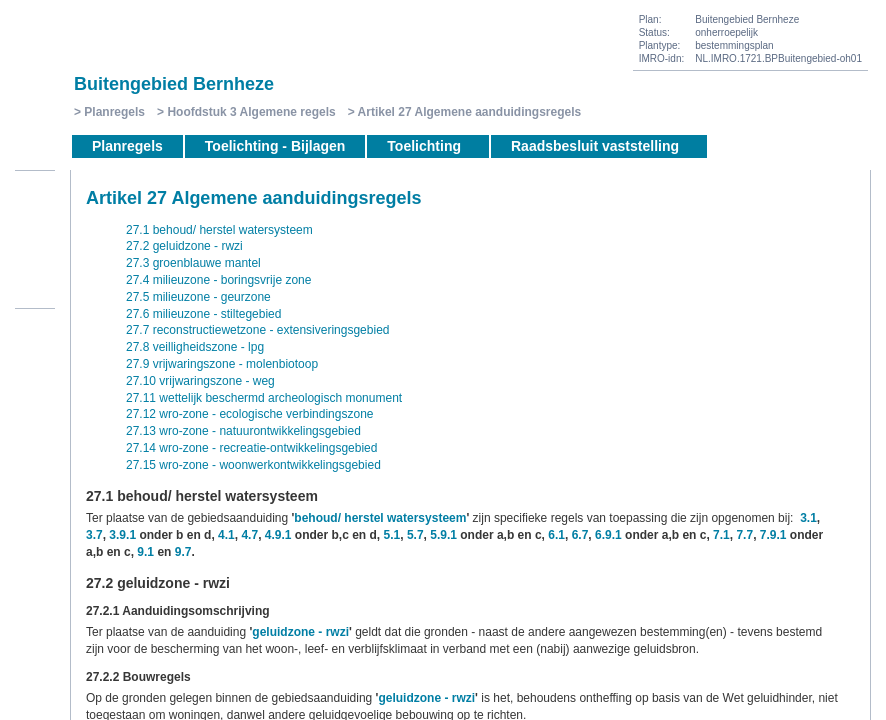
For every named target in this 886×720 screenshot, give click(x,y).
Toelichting (424, 146)
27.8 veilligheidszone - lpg (195, 347)
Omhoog (35, 283)
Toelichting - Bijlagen (275, 146)
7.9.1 (773, 535)
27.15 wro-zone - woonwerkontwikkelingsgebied (253, 465)
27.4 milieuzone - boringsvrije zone (218, 280)
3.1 (808, 518)
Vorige (35, 223)
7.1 (721, 535)
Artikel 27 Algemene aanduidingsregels (470, 112)
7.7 (744, 535)
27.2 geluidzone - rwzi (184, 246)
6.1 (556, 535)
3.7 (94, 535)
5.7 (415, 535)
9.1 (145, 552)
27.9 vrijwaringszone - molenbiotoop (222, 364)
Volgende (35, 253)
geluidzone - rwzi (300, 632)
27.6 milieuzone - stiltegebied (203, 314)
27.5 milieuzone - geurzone (198, 297)
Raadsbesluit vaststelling (595, 146)
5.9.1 (443, 535)
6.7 (580, 535)
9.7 (183, 552)
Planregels (114, 112)
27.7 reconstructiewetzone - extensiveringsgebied (257, 330)
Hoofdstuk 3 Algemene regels (251, 112)
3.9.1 (122, 535)
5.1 (392, 535)
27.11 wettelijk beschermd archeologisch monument (264, 398)
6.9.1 (608, 535)
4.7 (249, 535)
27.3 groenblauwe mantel (193, 263)
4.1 (226, 535)
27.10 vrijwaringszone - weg (200, 381)
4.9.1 (278, 535)
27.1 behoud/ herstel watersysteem (219, 230)
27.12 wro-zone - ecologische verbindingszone (249, 414)
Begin (35, 193)
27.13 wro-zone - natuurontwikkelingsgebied (243, 431)
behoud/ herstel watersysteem (380, 518)
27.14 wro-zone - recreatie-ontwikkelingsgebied (251, 448)
